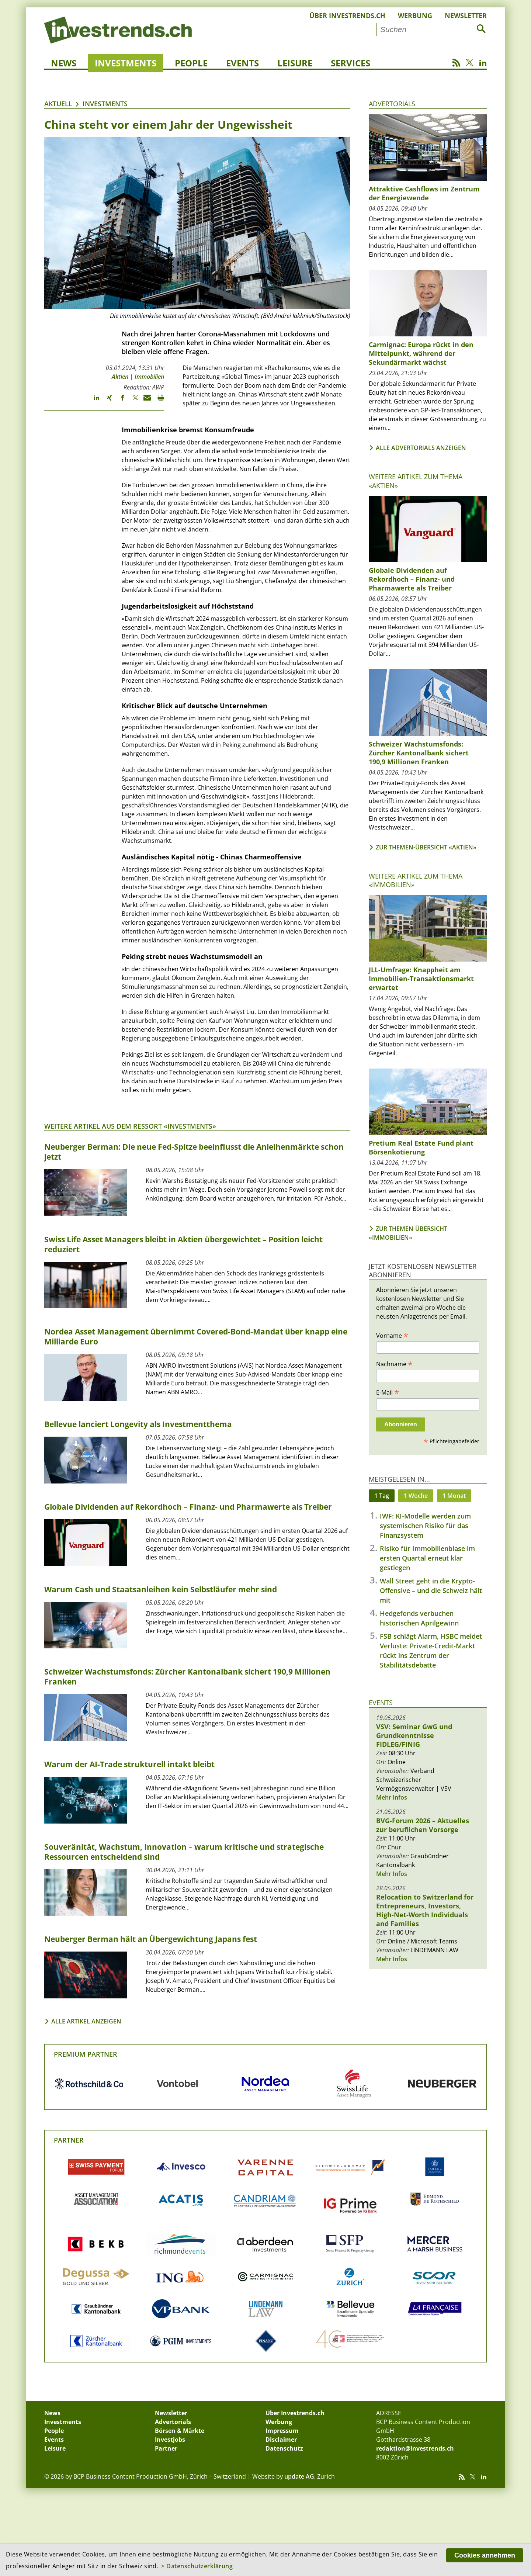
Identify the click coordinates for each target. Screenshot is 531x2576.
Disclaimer (281, 2439)
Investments (125, 63)
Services (350, 63)
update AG (299, 2476)
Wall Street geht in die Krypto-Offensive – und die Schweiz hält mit (431, 1590)
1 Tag (381, 1496)
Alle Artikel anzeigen (86, 2021)
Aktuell (58, 103)
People (191, 63)
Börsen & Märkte (179, 2431)
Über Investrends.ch (347, 15)
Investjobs (170, 2439)
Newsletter (466, 15)
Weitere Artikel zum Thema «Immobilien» (415, 880)
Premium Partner (85, 2054)
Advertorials (392, 103)
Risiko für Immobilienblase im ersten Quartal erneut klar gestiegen (427, 1558)
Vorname (392, 1335)
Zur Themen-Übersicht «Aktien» (426, 847)
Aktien (120, 377)
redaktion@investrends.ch (415, 2448)
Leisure (294, 63)
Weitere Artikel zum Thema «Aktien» (415, 480)
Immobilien (149, 377)
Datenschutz (284, 2448)
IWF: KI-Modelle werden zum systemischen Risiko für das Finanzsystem (425, 1526)
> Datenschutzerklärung (197, 2566)
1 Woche (416, 1496)
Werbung (415, 15)
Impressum (282, 2431)
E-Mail (387, 1392)
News (63, 63)
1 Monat (454, 1496)
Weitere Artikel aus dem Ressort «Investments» (130, 1126)
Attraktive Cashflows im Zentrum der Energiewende (424, 193)
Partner (69, 2140)
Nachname (394, 1363)
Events (242, 63)
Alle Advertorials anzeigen (421, 448)
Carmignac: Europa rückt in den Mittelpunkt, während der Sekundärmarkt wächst (421, 353)
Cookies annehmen (484, 2555)
